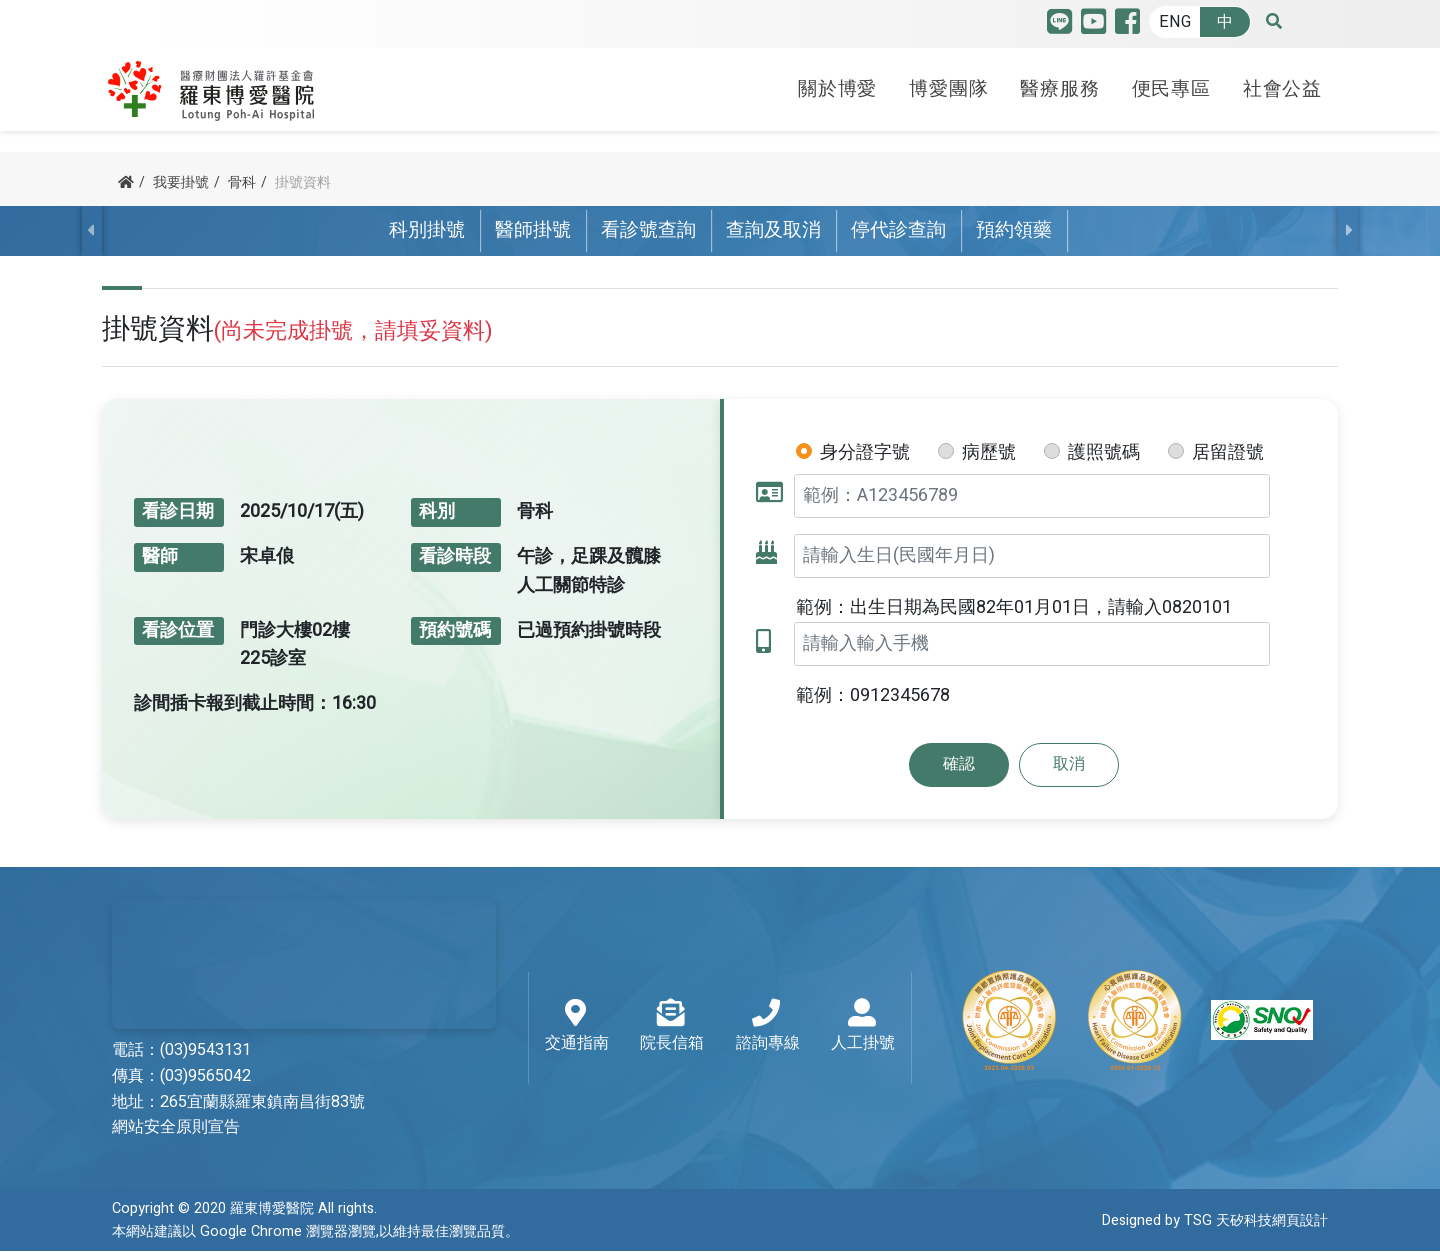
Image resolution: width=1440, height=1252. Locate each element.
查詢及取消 (773, 231)
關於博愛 (837, 83)
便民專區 (1171, 83)
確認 (959, 765)
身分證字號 (865, 452)
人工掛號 (863, 1028)
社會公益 (1282, 83)
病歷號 (989, 452)
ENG (1175, 22)
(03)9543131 (205, 1050)
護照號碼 (1104, 452)
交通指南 (577, 1028)
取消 (1069, 765)
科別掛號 (427, 231)
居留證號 (1228, 452)
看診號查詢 (648, 231)
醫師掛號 (533, 231)
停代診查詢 (898, 231)
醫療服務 (1059, 83)
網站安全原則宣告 (176, 1128)
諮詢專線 (768, 1028)
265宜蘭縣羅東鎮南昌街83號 (262, 1102)
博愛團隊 (948, 83)
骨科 (242, 182)
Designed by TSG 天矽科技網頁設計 (1215, 1221)
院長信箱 (672, 1028)
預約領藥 (1014, 231)
